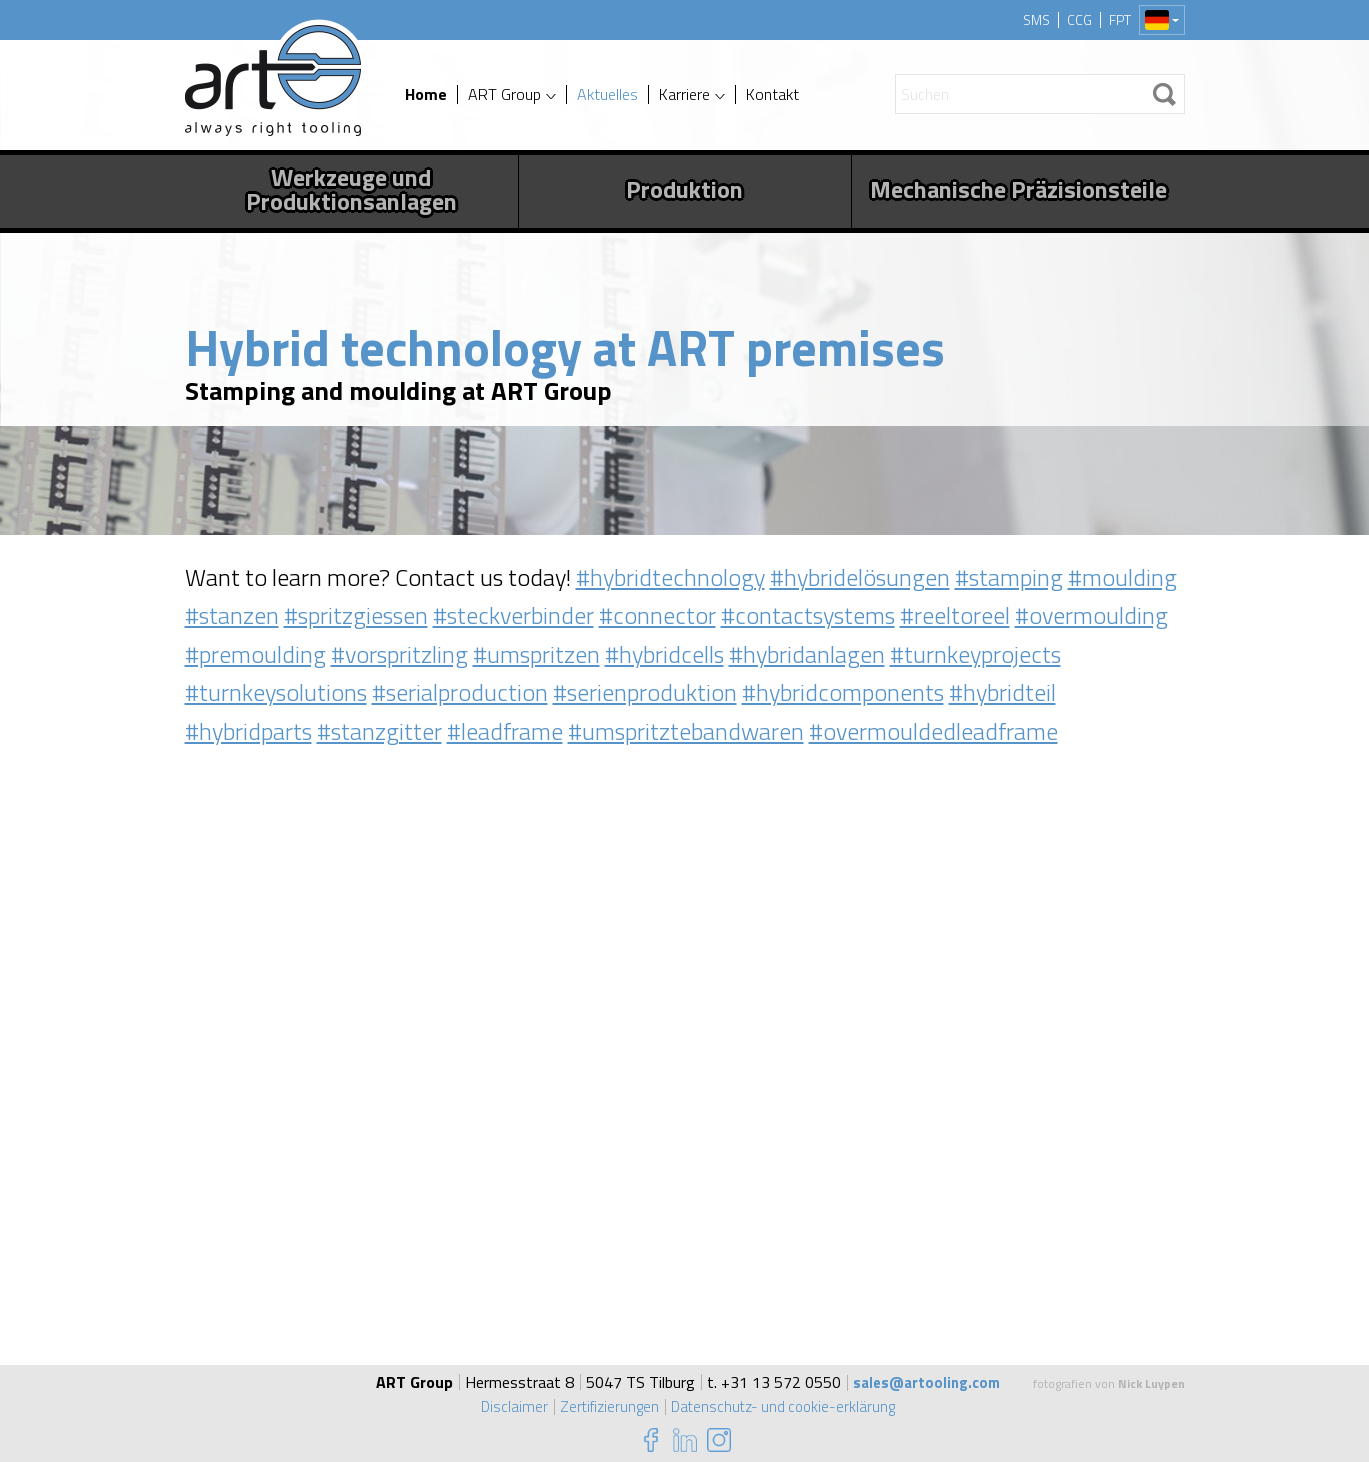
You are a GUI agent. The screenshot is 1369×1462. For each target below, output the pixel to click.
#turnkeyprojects (975, 654)
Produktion (684, 189)
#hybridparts (248, 731)
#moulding (1122, 577)
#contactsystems (808, 615)
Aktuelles (607, 94)
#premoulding (255, 654)
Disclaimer (508, 1406)
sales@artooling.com (927, 1382)
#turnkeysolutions (276, 692)
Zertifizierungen (605, 1406)
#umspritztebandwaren (686, 731)
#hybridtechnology (670, 577)
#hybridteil (1002, 692)
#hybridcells (664, 654)
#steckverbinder (513, 615)
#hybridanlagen (807, 654)
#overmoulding (1091, 615)
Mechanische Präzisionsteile (1018, 189)
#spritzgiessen (356, 615)
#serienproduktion (645, 692)
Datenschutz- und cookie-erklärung (785, 1406)
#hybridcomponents (843, 692)
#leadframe (505, 731)
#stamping (1009, 577)
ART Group (504, 94)
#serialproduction (460, 692)
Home (426, 94)
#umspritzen (536, 654)
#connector (657, 615)
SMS (1036, 20)
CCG (1079, 20)
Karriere (684, 94)
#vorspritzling (399, 654)
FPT (1120, 20)
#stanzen (232, 615)
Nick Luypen (1151, 1383)
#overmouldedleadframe (933, 731)
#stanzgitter (379, 731)
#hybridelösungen (860, 577)
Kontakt (772, 94)
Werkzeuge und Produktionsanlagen (351, 189)
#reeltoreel (955, 615)
